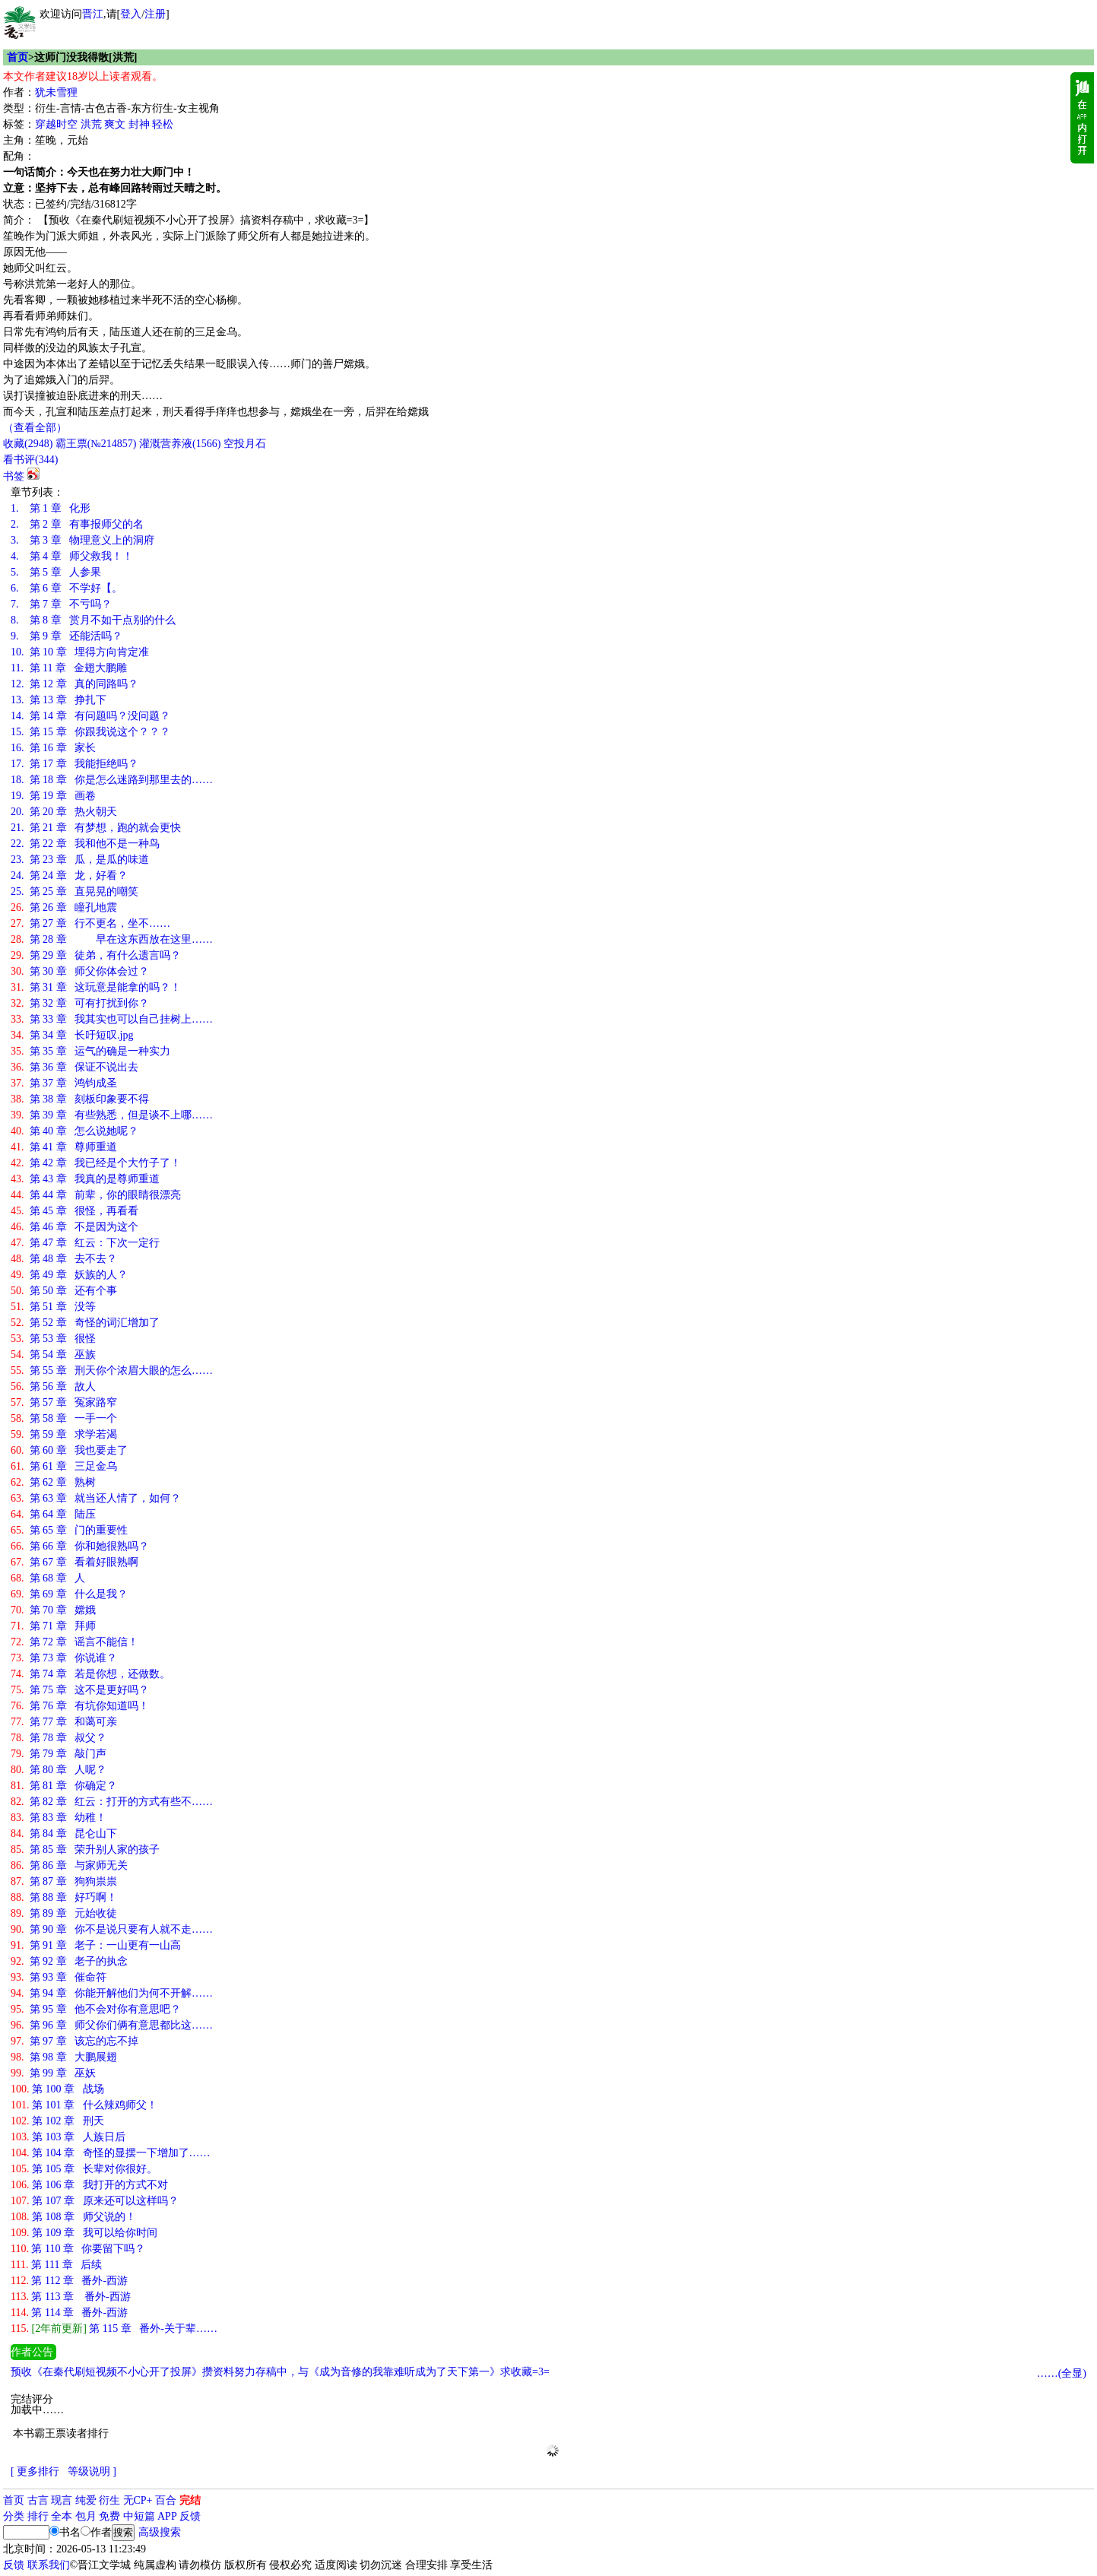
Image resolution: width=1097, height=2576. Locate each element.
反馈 (190, 2516)
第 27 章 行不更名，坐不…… (90, 923)
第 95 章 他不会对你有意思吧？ (96, 2009)
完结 (190, 2500)
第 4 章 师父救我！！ (72, 556)
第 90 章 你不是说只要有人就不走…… (112, 1929)
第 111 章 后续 (56, 2264)
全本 (61, 2516)
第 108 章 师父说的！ (73, 2216)
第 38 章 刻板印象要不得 (80, 1099)
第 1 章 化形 (50, 508)
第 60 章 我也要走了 (69, 1450)
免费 (109, 2516)
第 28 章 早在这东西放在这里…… (112, 939)
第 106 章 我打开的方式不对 (89, 2185)
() (27, 443)
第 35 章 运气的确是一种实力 (90, 1051)
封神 (139, 124)
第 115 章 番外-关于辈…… (114, 2328)
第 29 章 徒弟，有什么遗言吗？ (96, 955)
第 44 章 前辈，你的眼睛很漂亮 (96, 1195)
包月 (86, 2516)
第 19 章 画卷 (53, 795)
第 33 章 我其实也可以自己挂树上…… (112, 1019)
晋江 (92, 14)
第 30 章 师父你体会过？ (80, 971)
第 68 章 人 (48, 1578)
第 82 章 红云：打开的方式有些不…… (112, 1801)
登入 (130, 14)
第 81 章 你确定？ (64, 1785)
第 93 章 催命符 (58, 1977)
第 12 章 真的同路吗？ (74, 684)
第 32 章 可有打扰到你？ (80, 1003)
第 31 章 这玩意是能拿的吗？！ (96, 987)
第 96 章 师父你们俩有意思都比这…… (112, 2025)
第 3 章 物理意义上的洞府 (82, 540)
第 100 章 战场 (57, 2089)
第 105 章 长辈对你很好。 (84, 2169)
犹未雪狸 (56, 92)
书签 (13, 476)
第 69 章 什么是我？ (69, 1594)
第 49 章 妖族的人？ (69, 1274)
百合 (165, 2500)
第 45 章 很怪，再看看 (74, 1211)
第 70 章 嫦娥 (53, 1610)
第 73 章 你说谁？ (64, 1658)
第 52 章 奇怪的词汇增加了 (85, 1322)
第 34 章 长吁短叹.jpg (72, 1035)
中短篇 (139, 2516)
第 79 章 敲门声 (58, 1753)
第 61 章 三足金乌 (64, 1466)
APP (167, 2516)
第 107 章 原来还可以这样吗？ (95, 2200)
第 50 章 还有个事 (64, 1290)
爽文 (114, 124)
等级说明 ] (92, 2471)
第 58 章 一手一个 (64, 1418)
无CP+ (138, 2500)
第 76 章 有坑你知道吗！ (80, 1706)
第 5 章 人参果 (56, 572)
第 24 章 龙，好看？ (69, 875)
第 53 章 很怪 (53, 1338)
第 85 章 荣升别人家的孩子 (85, 1849)
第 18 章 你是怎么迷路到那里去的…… (112, 779)
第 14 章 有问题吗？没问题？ (90, 716)
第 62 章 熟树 (53, 1482)
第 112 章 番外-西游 (69, 2280)
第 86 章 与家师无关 (69, 1865)
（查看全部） (35, 427)
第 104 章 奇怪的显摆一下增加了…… (111, 2153)
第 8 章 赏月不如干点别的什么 (93, 620)
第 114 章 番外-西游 (69, 2312)
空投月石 (245, 443)
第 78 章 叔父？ (58, 1737)
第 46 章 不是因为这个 (74, 1226)
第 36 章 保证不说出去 (74, 1067)
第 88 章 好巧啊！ (64, 1897)
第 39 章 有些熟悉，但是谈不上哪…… (112, 1115)
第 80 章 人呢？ (58, 1769)
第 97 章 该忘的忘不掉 (74, 2041)
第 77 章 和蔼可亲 (64, 1721)
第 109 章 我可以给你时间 (84, 2232)
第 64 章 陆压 (53, 1514)
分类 (13, 2516)
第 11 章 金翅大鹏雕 (69, 668)
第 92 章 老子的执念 (69, 1961)
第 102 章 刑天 (57, 2121)
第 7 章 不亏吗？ (61, 604)
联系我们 (48, 2565)
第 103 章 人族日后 (68, 2137)
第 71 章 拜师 (53, 1626)
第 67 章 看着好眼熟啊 (74, 1562)
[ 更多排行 (35, 2471)
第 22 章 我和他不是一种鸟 (85, 843)
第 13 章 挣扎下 (58, 700)
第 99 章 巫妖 (53, 2073)
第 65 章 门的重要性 (69, 1530)
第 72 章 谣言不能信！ (74, 1642)
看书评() (30, 459)
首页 (17, 57)
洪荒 (91, 124)
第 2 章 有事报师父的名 (77, 524)
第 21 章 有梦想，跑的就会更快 (96, 827)
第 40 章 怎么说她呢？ (74, 1131)
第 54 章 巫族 (53, 1354)
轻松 (162, 124)
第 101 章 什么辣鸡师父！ (84, 2105)
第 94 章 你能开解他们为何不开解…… (112, 1993)
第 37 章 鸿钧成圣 (64, 1083)
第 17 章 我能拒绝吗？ (74, 763)
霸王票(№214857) (96, 443)
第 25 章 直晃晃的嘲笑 (74, 891)
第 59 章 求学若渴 (64, 1434)
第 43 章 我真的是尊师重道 (85, 1179)
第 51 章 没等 (53, 1306)
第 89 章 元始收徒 (64, 1913)
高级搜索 (159, 2532)
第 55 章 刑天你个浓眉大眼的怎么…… (112, 1370)
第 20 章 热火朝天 (64, 811)
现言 (61, 2500)
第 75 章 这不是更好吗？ (80, 1690)
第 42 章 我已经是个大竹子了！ (96, 1163)
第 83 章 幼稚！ (58, 1817)
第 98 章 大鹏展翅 (64, 2057)
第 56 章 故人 (53, 1386)
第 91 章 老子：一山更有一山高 (96, 1945)
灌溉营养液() (179, 443)
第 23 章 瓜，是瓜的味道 (80, 859)
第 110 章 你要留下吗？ (78, 2248)
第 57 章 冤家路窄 (64, 1402)
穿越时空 (56, 124)
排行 (38, 2516)
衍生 (109, 2500)
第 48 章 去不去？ (64, 1258)
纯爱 (86, 2500)
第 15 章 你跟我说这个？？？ (90, 732)
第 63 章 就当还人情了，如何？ (96, 1498)
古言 (38, 2500)
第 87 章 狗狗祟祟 (64, 1881)
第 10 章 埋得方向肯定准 (80, 652)
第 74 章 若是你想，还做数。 (90, 1674)
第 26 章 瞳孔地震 (64, 907)
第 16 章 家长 (53, 747)
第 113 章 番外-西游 (71, 2296)
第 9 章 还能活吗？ (66, 636)
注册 (155, 14)
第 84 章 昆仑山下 (64, 1833)
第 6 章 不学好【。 (66, 588)
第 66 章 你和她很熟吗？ (80, 1546)
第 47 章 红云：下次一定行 (85, 1242)
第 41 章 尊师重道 (64, 1147)
